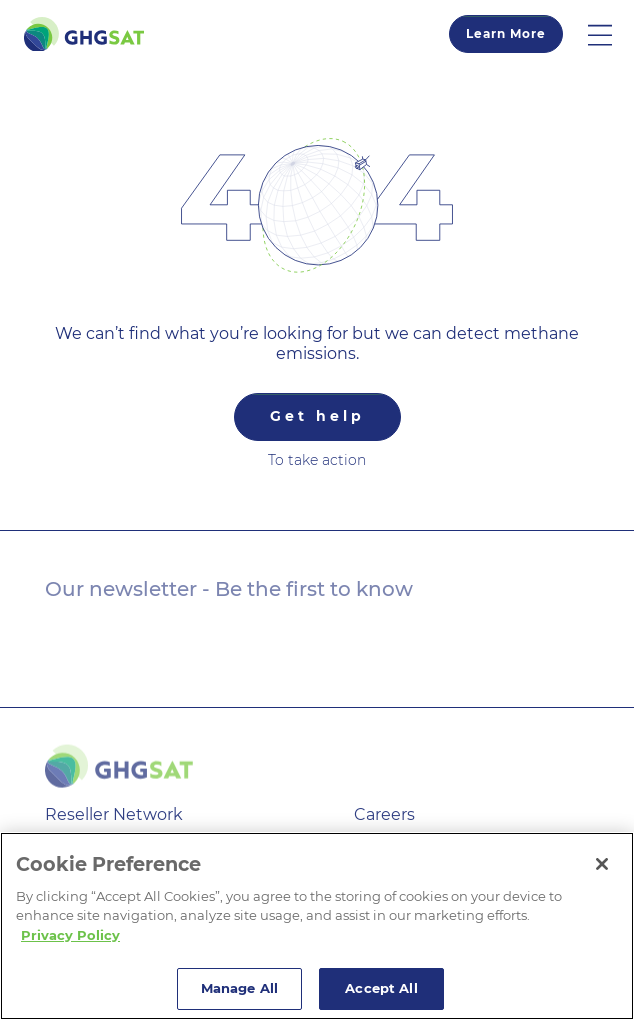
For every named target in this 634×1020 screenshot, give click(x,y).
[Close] (602, 864)
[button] (611, 34)
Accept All (381, 988)
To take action (317, 460)
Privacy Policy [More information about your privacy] (70, 935)
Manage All (239, 988)
